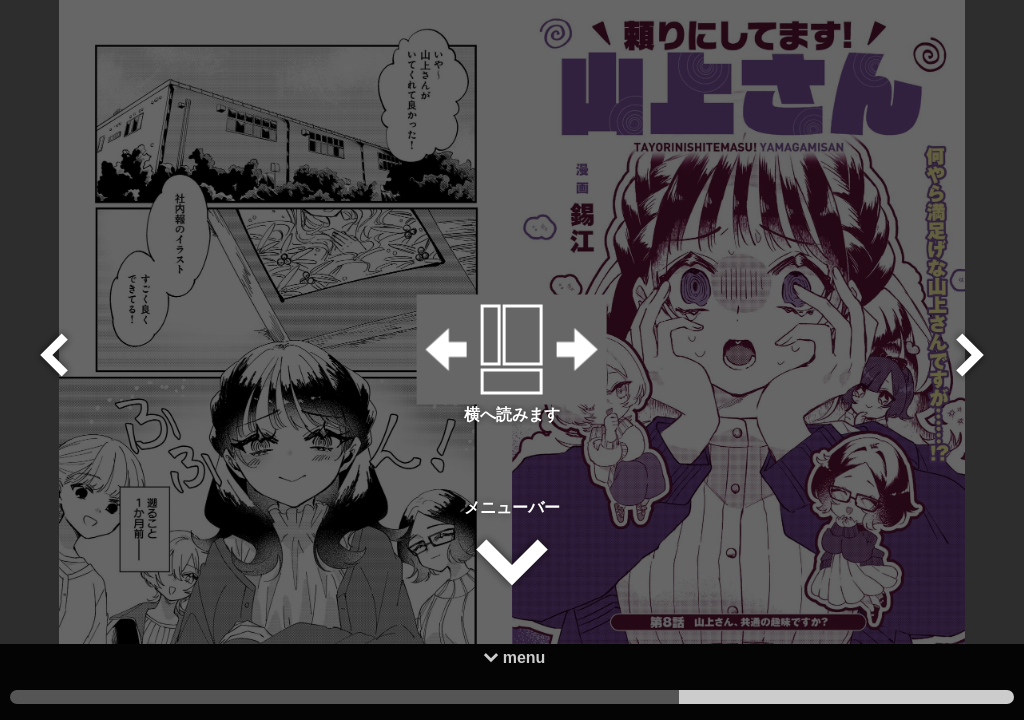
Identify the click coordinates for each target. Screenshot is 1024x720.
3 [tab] (177, 697)
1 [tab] (846, 697)
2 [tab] (512, 697)
